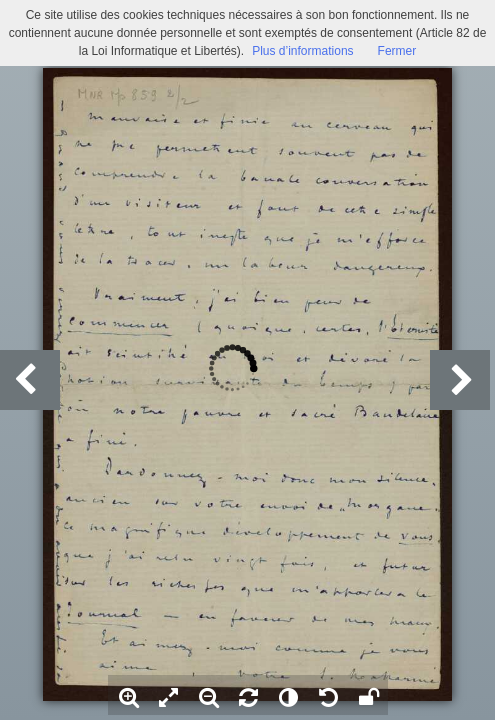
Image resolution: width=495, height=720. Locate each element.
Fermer (397, 51)
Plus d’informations (302, 51)
